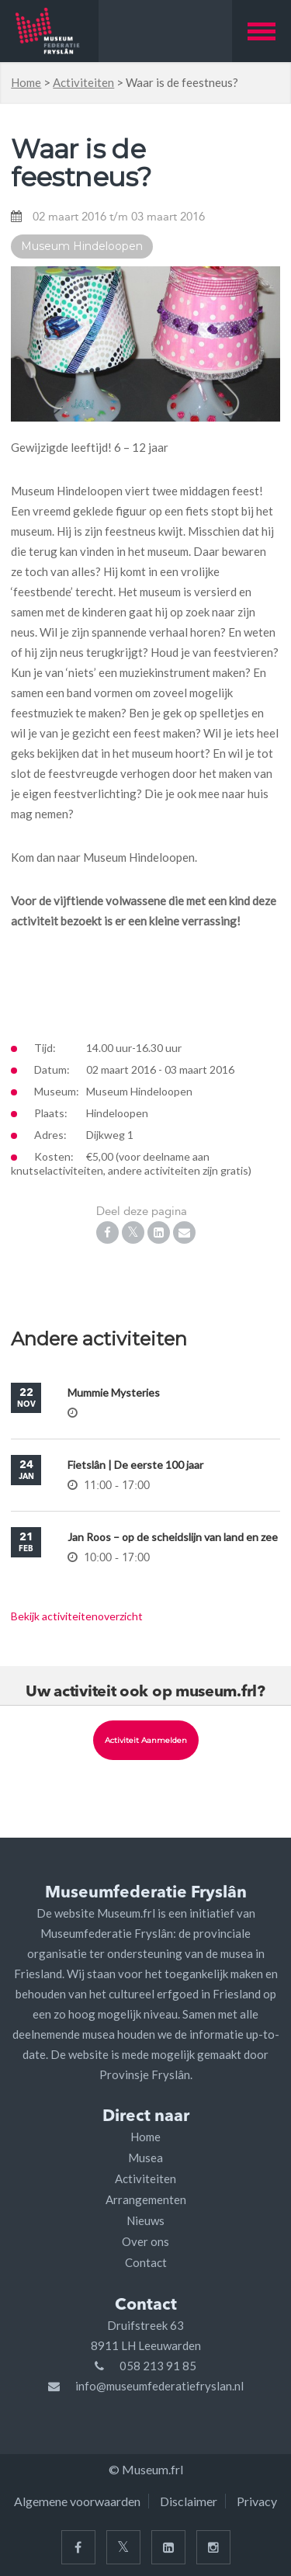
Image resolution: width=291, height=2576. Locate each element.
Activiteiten (83, 82)
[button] (261, 31)
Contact (146, 2262)
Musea (145, 2158)
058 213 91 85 (158, 2366)
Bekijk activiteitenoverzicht (77, 1616)
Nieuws (145, 2220)
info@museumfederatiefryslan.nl (159, 2386)
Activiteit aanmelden (146, 1740)
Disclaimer (188, 2501)
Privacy (257, 2501)
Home (26, 82)
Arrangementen (146, 2199)
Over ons (145, 2241)
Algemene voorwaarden (77, 2501)
